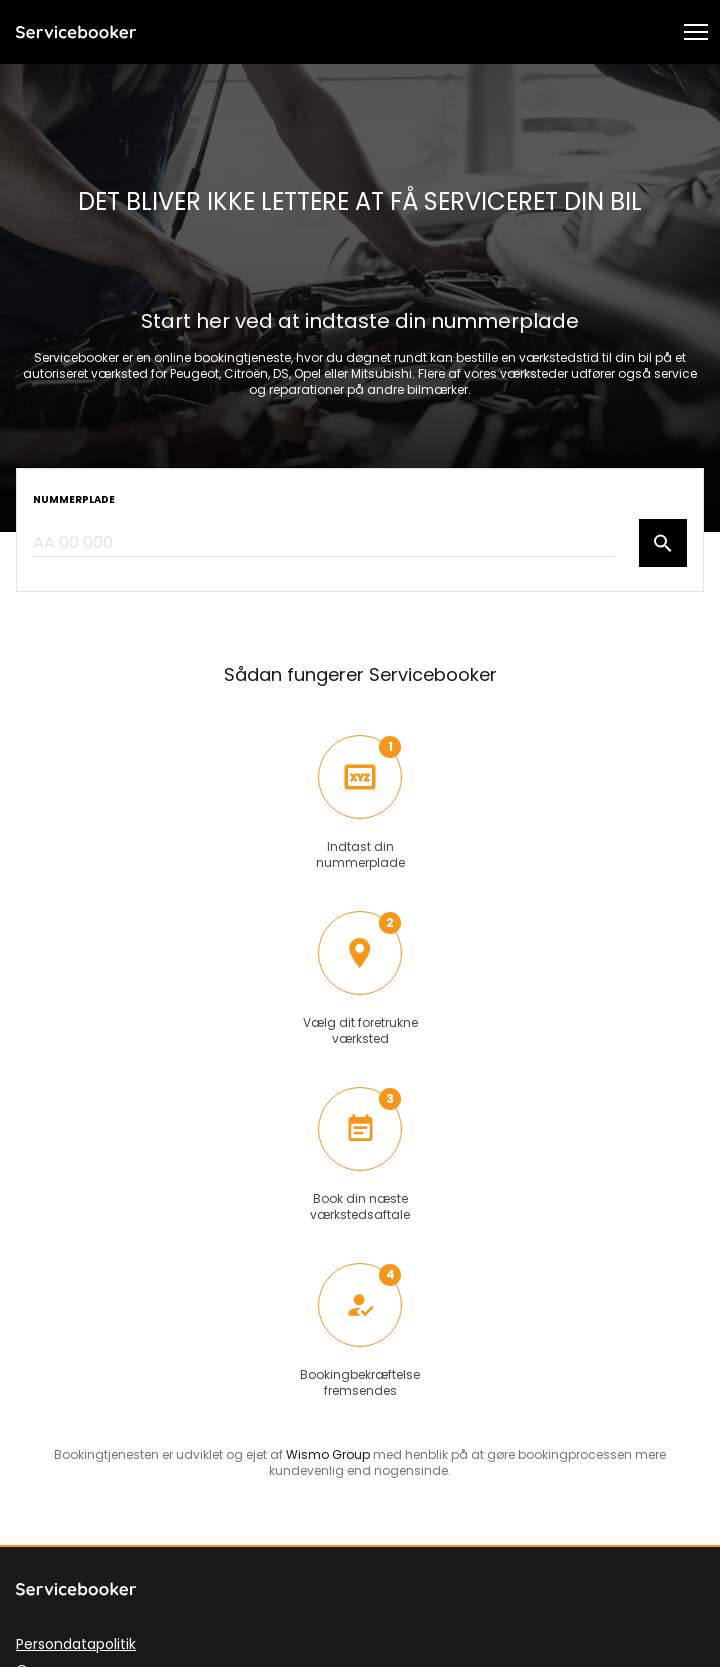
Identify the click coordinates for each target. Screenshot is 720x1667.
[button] (696, 32)
